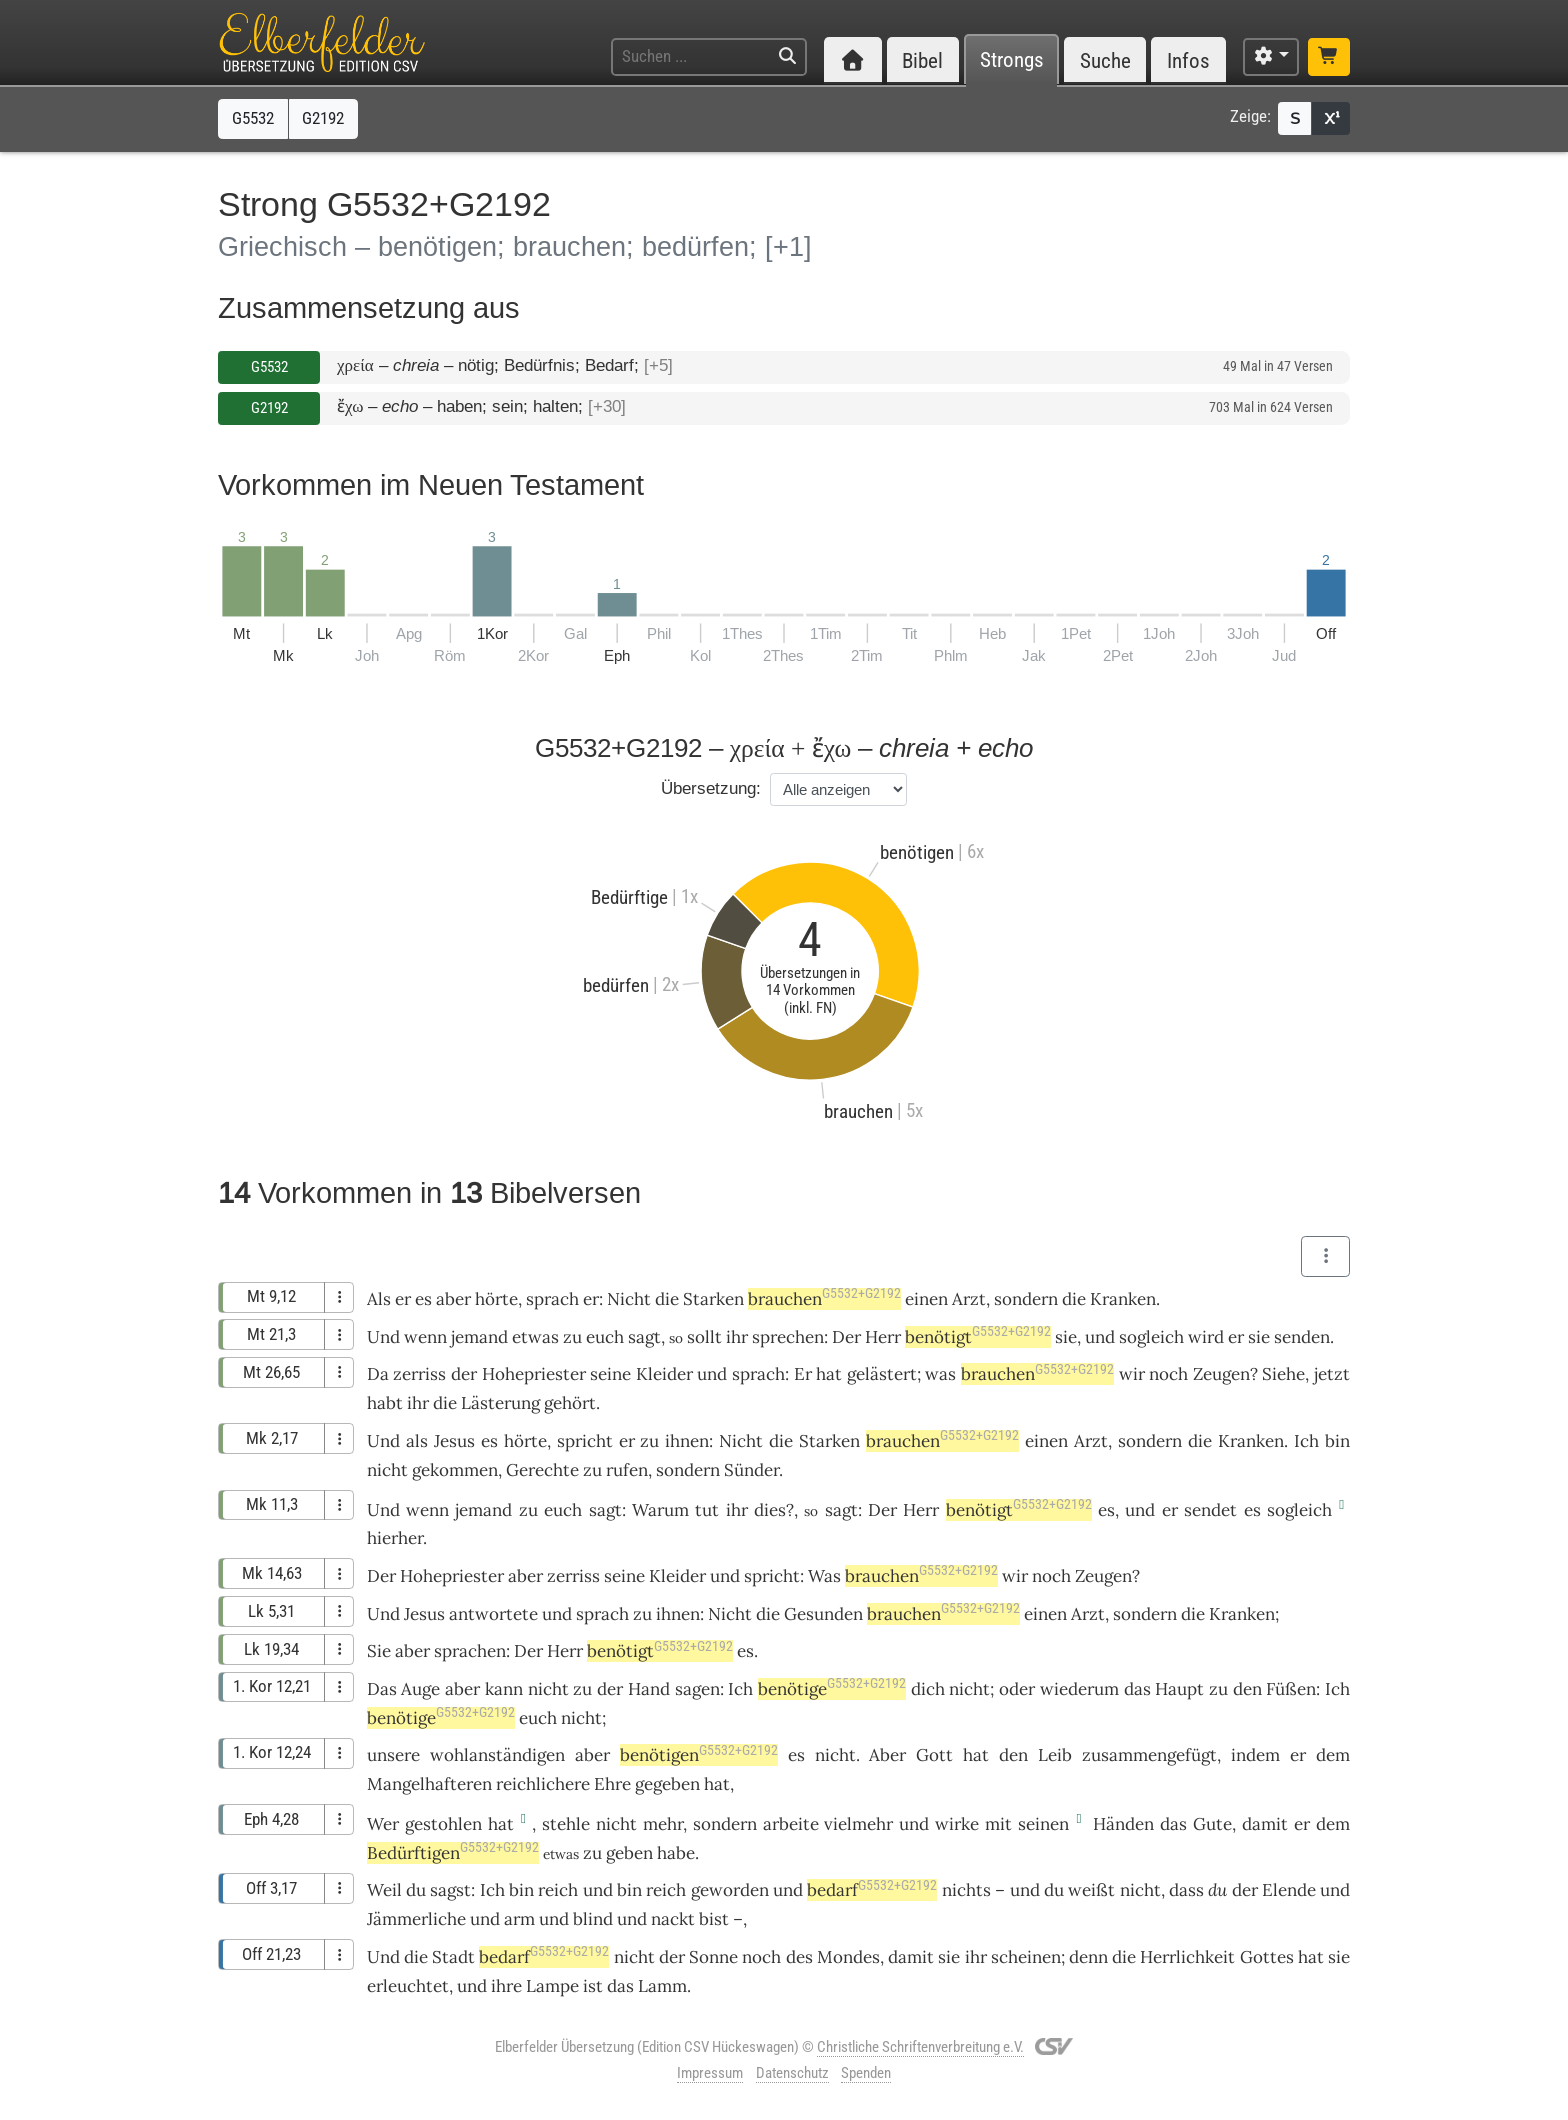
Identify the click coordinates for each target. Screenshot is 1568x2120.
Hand (649, 1689)
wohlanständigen (497, 1755)
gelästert (882, 1374)
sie (1066, 1337)
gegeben (667, 1784)
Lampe (552, 1986)
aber (453, 1299)
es (1106, 1510)
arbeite (791, 1824)
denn (1088, 1957)
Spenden (866, 2073)
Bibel (922, 60)
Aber (887, 1755)
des (799, 1957)
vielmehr (858, 1824)
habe (676, 1853)
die (667, 1299)
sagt (644, 1337)
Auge (420, 1689)
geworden (730, 1890)
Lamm (662, 1986)
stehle (566, 1824)
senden (1302, 1337)
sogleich (1151, 1337)
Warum (660, 1510)
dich (928, 1689)
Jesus (454, 1441)
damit (1265, 1824)
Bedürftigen (453, 1853)
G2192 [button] (323, 118)
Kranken (1123, 1299)
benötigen (699, 1755)
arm (519, 1919)
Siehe (1283, 1374)
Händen (1123, 1824)
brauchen (824, 1299)
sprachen (470, 1651)
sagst (450, 1890)
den (1247, 1689)
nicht (387, 1470)
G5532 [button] (253, 118)
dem (1333, 1755)
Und (383, 1337)
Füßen (1291, 1689)
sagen (697, 1689)
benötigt (978, 1337)
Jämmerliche (416, 1919)
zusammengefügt (1149, 1755)
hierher (395, 1538)
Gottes (1267, 1957)
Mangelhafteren (429, 1784)
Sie (379, 1651)
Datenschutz (792, 2073)
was (940, 1374)
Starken (713, 1299)
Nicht (629, 1299)
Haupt (1179, 1689)
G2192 (269, 408)
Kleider (664, 1374)
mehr (663, 1824)
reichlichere (543, 1784)
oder (1017, 1689)
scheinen (1026, 1957)
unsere (393, 1755)
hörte (496, 1299)
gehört (570, 1403)
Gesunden (823, 1614)
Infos (1188, 60)
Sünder (751, 1470)
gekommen (455, 1470)
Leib (1055, 1755)
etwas (535, 1337)
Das (382, 1689)
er (403, 1299)
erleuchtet (408, 1986)
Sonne (713, 1957)
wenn (425, 1337)
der (464, 1374)
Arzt (969, 1299)
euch (605, 1337)
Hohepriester (534, 1374)
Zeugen (1221, 1374)
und (1100, 1337)
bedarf (872, 1890)
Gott (934, 1755)
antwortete (493, 1614)
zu (642, 1614)
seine (610, 1374)
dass (1186, 1890)
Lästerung (500, 1403)
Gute (1212, 1824)
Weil (384, 1890)
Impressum (710, 2073)
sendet (1210, 1510)
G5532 (269, 367)
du (1217, 1890)
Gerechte (542, 1470)
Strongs (1012, 60)
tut (707, 1510)
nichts (966, 1890)
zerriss (419, 1374)
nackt (673, 1919)
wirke (957, 1824)
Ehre (612, 1784)
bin (629, 1890)
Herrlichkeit (1187, 1957)
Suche (1105, 60)
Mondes (848, 1957)
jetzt (1332, 1374)
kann (504, 1689)
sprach (552, 1299)
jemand (479, 1337)
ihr (976, 1957)
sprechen (788, 1337)
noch (1168, 1374)
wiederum (1079, 1689)
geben (629, 1853)
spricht (585, 1441)
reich (558, 1890)
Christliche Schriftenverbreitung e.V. (920, 2047)
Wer (383, 1824)
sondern (1026, 1299)
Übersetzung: (711, 788)
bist (714, 1919)
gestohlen (443, 1824)
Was (824, 1576)
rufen (627, 1470)
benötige (832, 1689)
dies (770, 1510)
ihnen (687, 1441)
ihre (506, 1986)
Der (846, 1337)
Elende (1289, 1890)
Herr (883, 1337)
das (1137, 1689)
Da (378, 1374)
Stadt (453, 1957)
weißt (1091, 1890)
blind (593, 1919)
